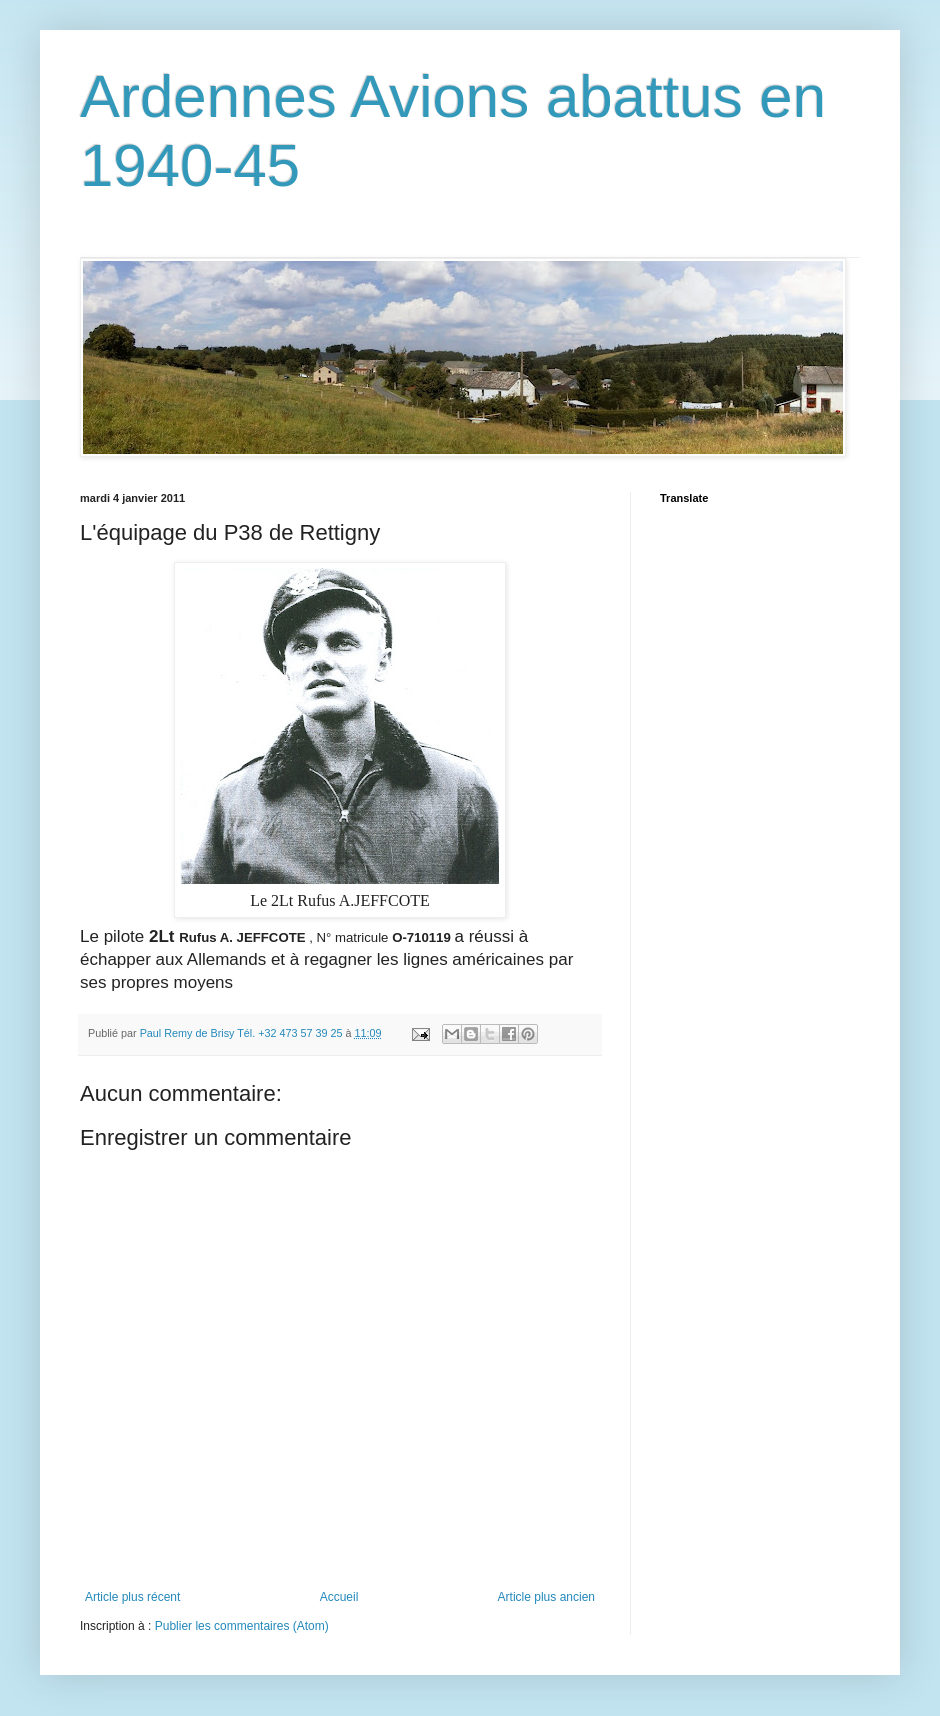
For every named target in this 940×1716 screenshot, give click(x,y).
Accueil (339, 1597)
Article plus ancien (546, 1597)
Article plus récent (132, 1597)
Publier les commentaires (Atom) (242, 1626)
